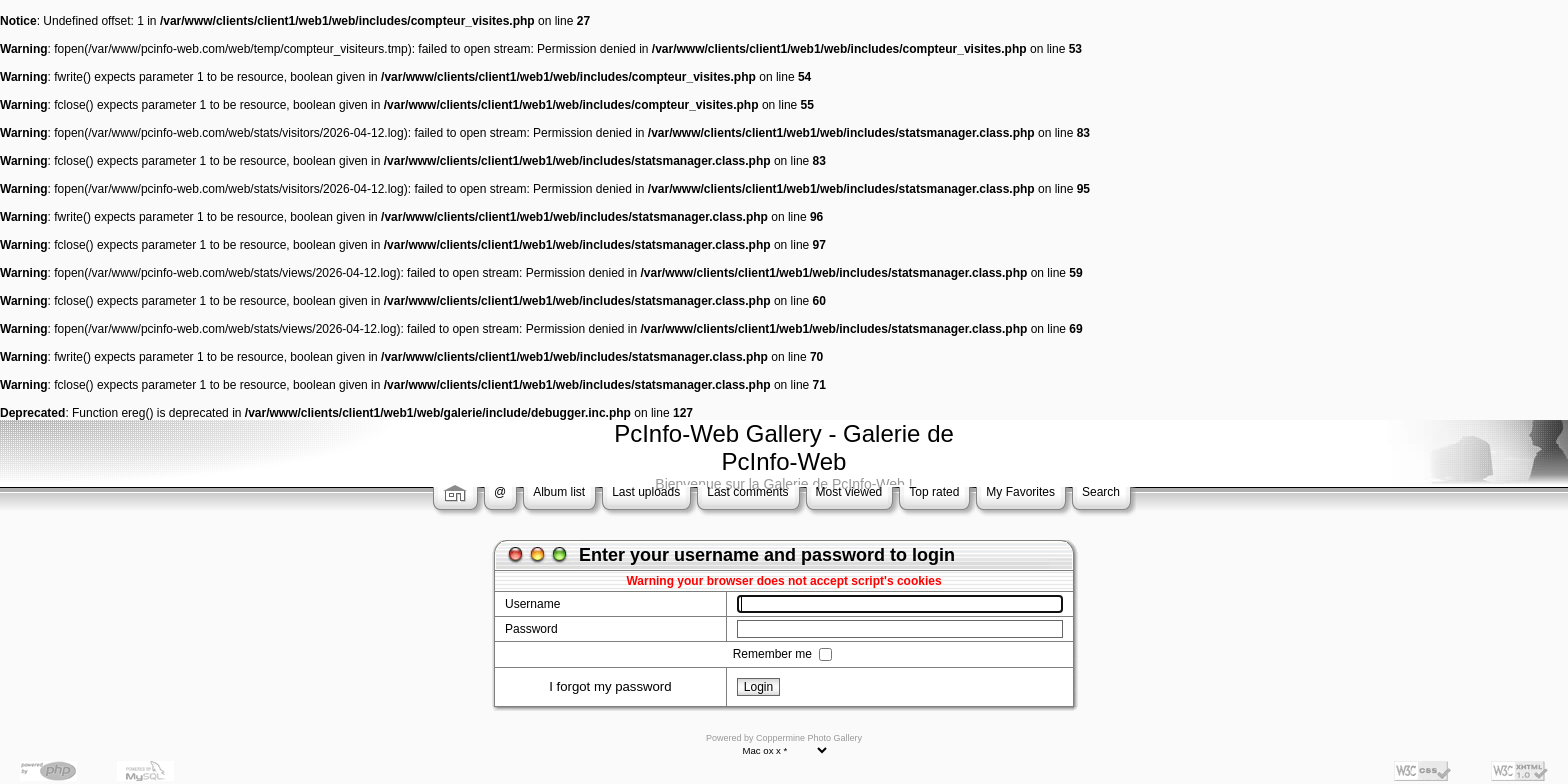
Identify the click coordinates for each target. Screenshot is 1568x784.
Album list (559, 492)
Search (1101, 492)
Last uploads (646, 492)
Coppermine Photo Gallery (809, 738)
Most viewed (849, 492)
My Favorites (1020, 492)
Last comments (747, 492)
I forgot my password (610, 686)
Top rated (934, 492)
